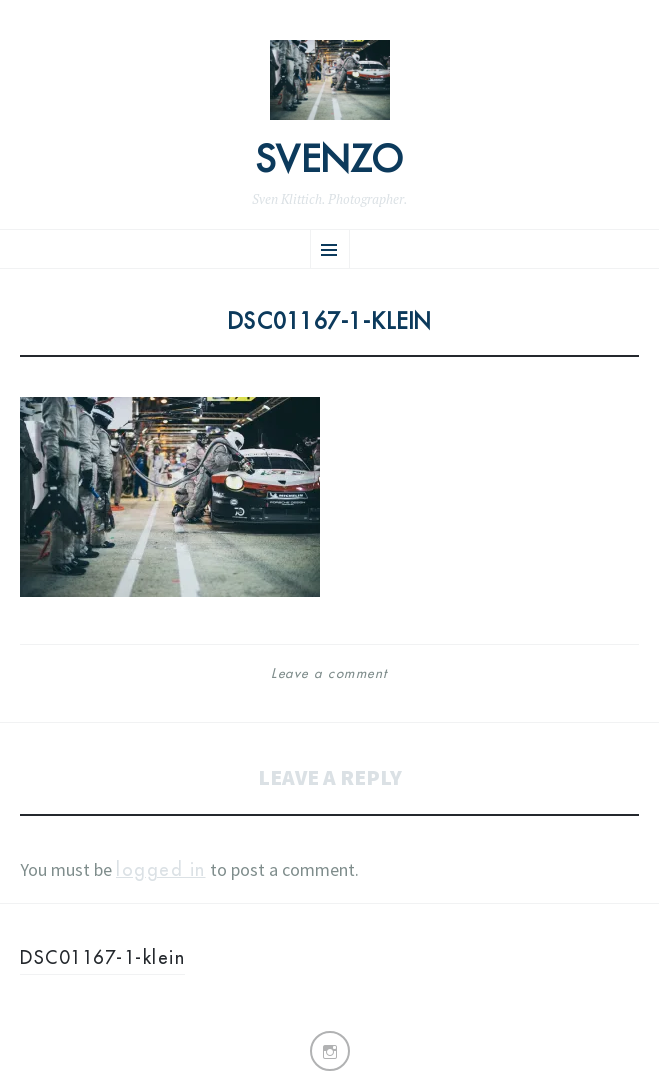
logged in (161, 869)
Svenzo (330, 160)
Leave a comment (329, 673)
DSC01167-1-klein (102, 957)
